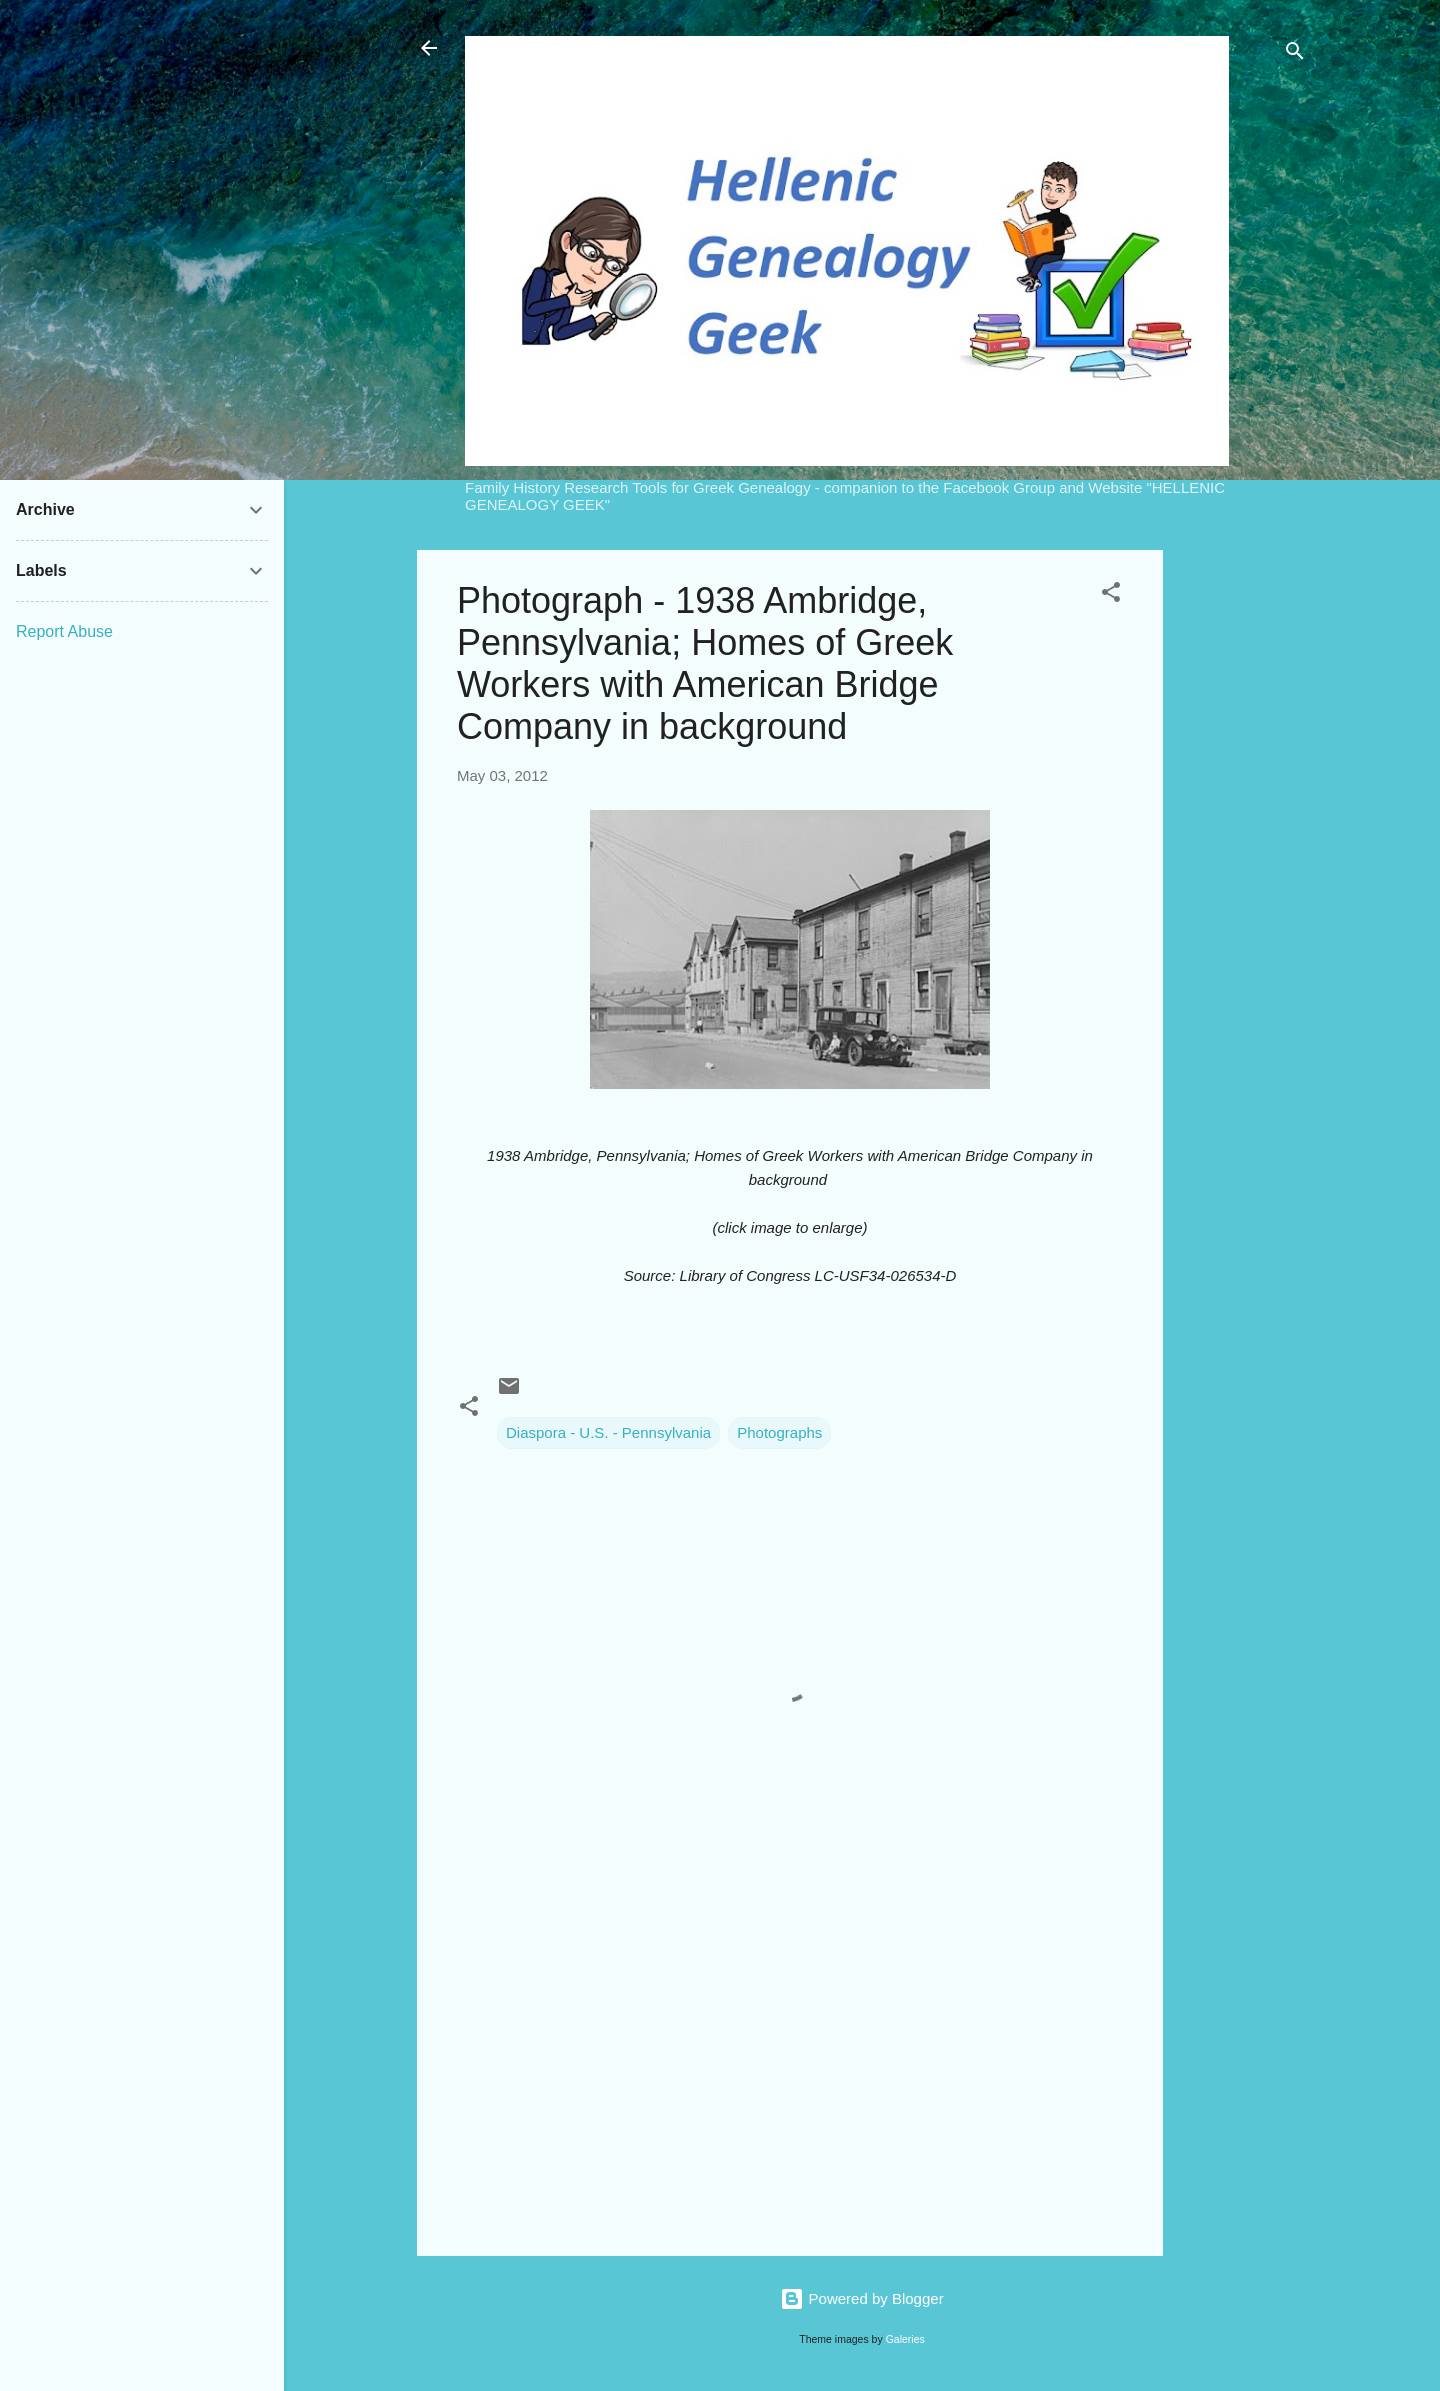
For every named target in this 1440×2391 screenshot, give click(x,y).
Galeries (905, 2339)
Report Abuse (64, 631)
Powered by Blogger (861, 2298)
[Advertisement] (1243, 850)
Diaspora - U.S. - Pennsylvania (608, 1432)
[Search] (1295, 54)
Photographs (779, 1432)
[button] (1111, 595)
